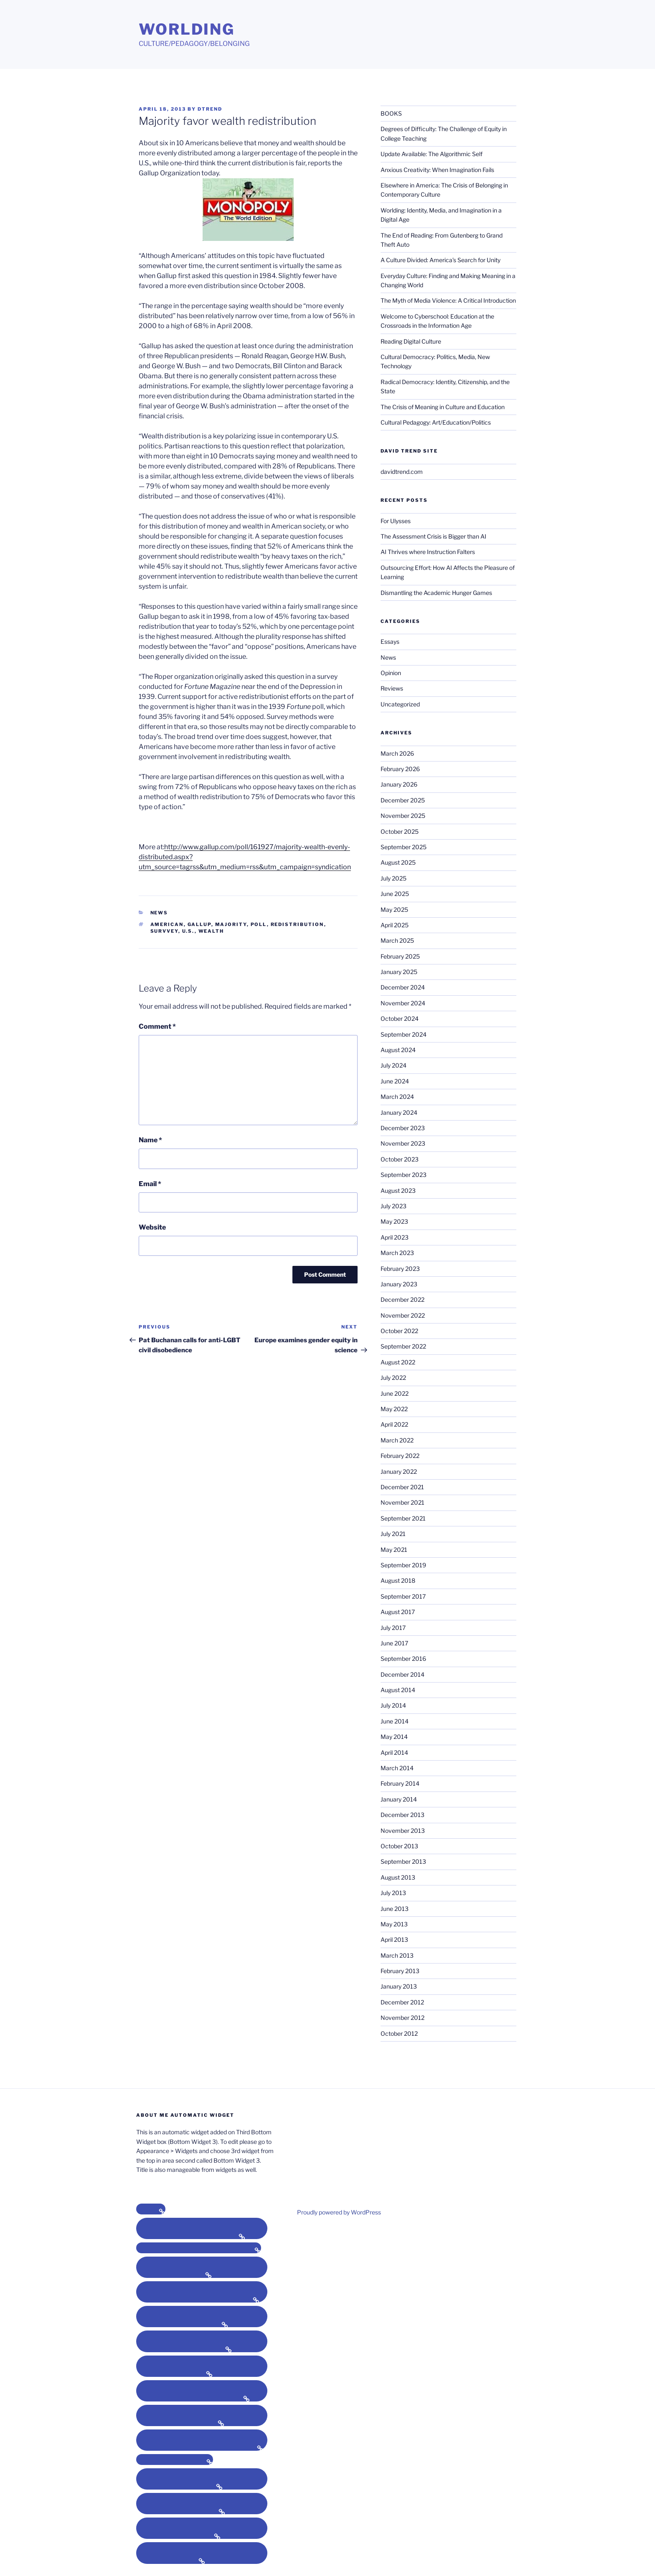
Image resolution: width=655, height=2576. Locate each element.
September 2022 (403, 1346)
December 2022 (402, 1299)
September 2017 (403, 1596)
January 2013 (399, 1986)
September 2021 (403, 1518)
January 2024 (399, 1112)
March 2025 (397, 940)
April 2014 (394, 1752)
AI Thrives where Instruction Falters (428, 551)
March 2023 (397, 1252)
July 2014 (393, 1705)
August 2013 (398, 1877)
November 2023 (403, 1143)
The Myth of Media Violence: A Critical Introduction (448, 300)
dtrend (210, 109)
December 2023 (403, 1127)
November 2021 (402, 1502)
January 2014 (399, 1799)
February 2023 (400, 1268)
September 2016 (403, 1658)
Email (150, 1184)
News (159, 913)
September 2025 (404, 846)
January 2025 (399, 971)
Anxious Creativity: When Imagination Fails (437, 169)
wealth (211, 931)
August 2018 (398, 1580)
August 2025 (398, 862)
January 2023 (399, 1284)
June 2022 (395, 1393)
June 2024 (395, 1081)
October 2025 (400, 831)
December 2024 (403, 987)
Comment (157, 1026)
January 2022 (399, 1471)
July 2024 (393, 1065)
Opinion (391, 672)
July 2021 (393, 1533)
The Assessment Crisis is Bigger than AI (433, 536)
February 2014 (400, 1783)
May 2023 (394, 1221)
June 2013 (395, 1908)
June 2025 (395, 893)
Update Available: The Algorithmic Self (431, 153)
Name (150, 1140)
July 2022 (393, 1377)
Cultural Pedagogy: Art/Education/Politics (436, 422)
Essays (390, 641)
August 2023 (398, 1190)
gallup (199, 924)
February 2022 (400, 1455)
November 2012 (402, 2017)
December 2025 (403, 800)
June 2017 (394, 1643)
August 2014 (398, 1689)
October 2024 (400, 1018)
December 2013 (402, 1814)
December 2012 (402, 2002)
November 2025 (403, 815)
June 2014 (395, 1721)
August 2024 (398, 1049)
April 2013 (394, 1939)
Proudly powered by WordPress (339, 2212)
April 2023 (395, 1237)
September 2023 (404, 1174)
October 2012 (399, 2033)
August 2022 (398, 1362)
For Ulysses (396, 520)
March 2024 (397, 1096)
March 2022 (397, 1440)
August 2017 (398, 1611)
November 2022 (403, 1315)
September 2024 (404, 1034)
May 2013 (394, 1924)
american (167, 924)
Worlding (187, 29)
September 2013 (403, 1861)
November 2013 (403, 1830)
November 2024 (403, 1003)
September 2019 (403, 1565)
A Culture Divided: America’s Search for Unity (440, 259)
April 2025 (395, 925)
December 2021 (402, 1486)
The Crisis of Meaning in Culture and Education (443, 406)
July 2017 (393, 1627)
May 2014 (394, 1736)
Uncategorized (400, 704)
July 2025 (393, 878)
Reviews (392, 688)
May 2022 (394, 1408)
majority (231, 924)
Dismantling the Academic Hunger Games (436, 592)
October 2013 (399, 1846)
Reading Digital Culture (411, 341)
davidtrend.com (402, 471)
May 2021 (394, 1549)
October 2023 (400, 1159)
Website (152, 1227)
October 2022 (399, 1330)
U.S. (188, 931)
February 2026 (400, 768)
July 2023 (393, 1206)
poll (259, 924)
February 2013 (400, 1970)
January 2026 (399, 784)
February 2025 (400, 956)
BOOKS (391, 113)
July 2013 (393, 1892)
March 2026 (397, 753)
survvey (164, 931)
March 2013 (397, 1955)
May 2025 (394, 909)
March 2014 (397, 1767)
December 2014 (402, 1674)
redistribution (297, 924)
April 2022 (394, 1424)
